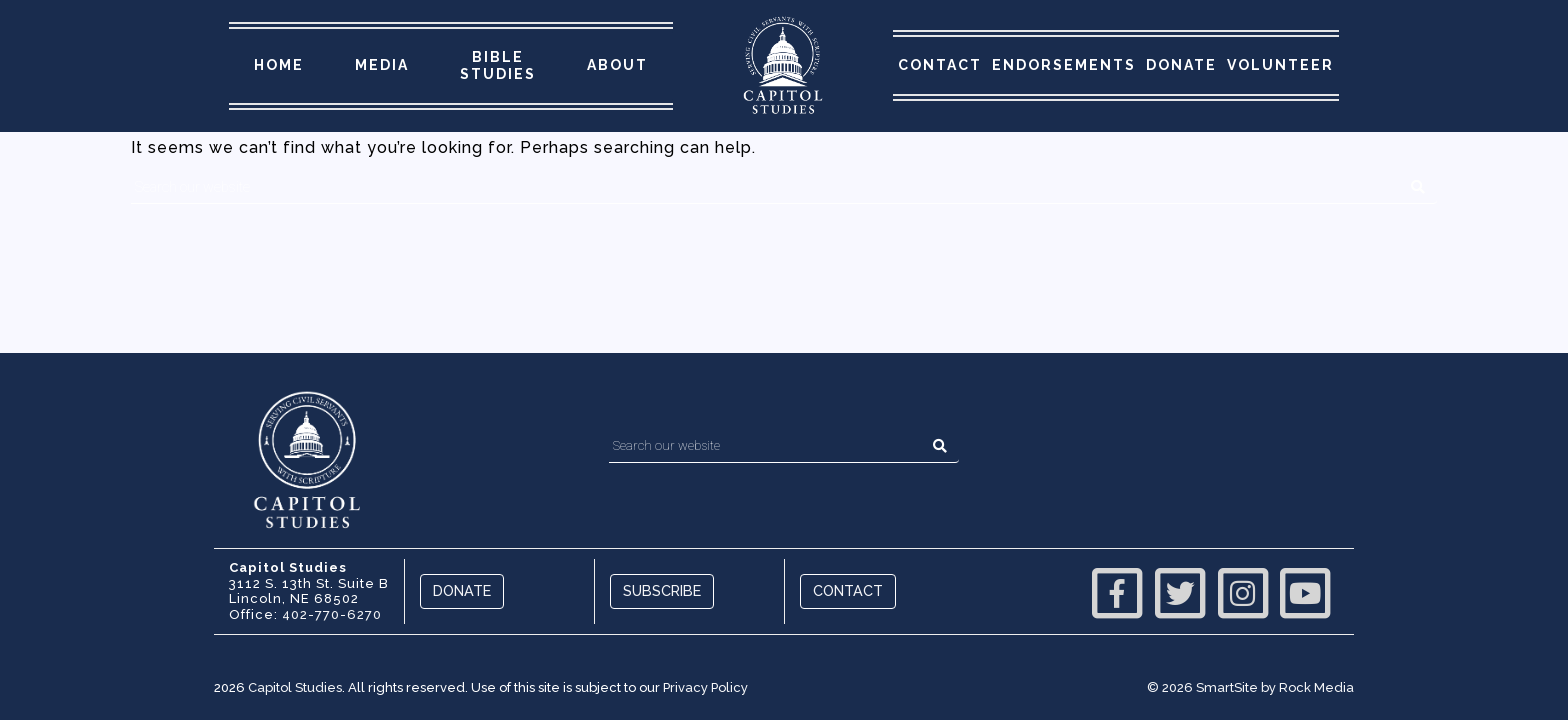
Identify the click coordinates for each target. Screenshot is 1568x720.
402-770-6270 (332, 614)
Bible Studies (498, 65)
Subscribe (662, 590)
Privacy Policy (705, 687)
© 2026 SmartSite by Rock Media (1250, 687)
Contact (940, 65)
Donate (1181, 65)
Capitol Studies (295, 687)
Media (382, 65)
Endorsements (1064, 65)
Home (279, 65)
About (617, 65)
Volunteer (1280, 65)
